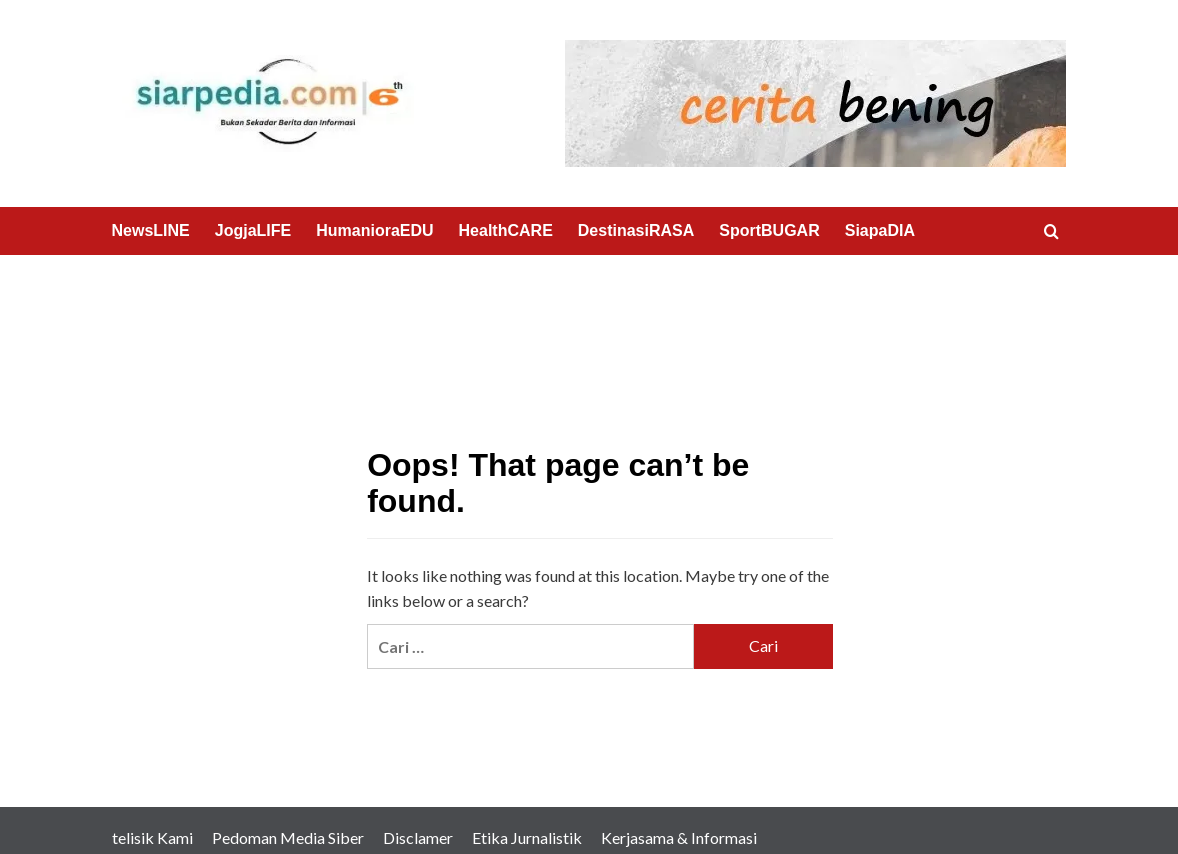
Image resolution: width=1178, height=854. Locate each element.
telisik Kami (152, 837)
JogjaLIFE (253, 230)
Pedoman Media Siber (288, 837)
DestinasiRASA (636, 230)
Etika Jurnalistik (527, 837)
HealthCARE (506, 230)
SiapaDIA (880, 230)
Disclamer (418, 837)
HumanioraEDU (374, 230)
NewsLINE (151, 230)
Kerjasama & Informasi (679, 837)
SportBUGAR (769, 230)
